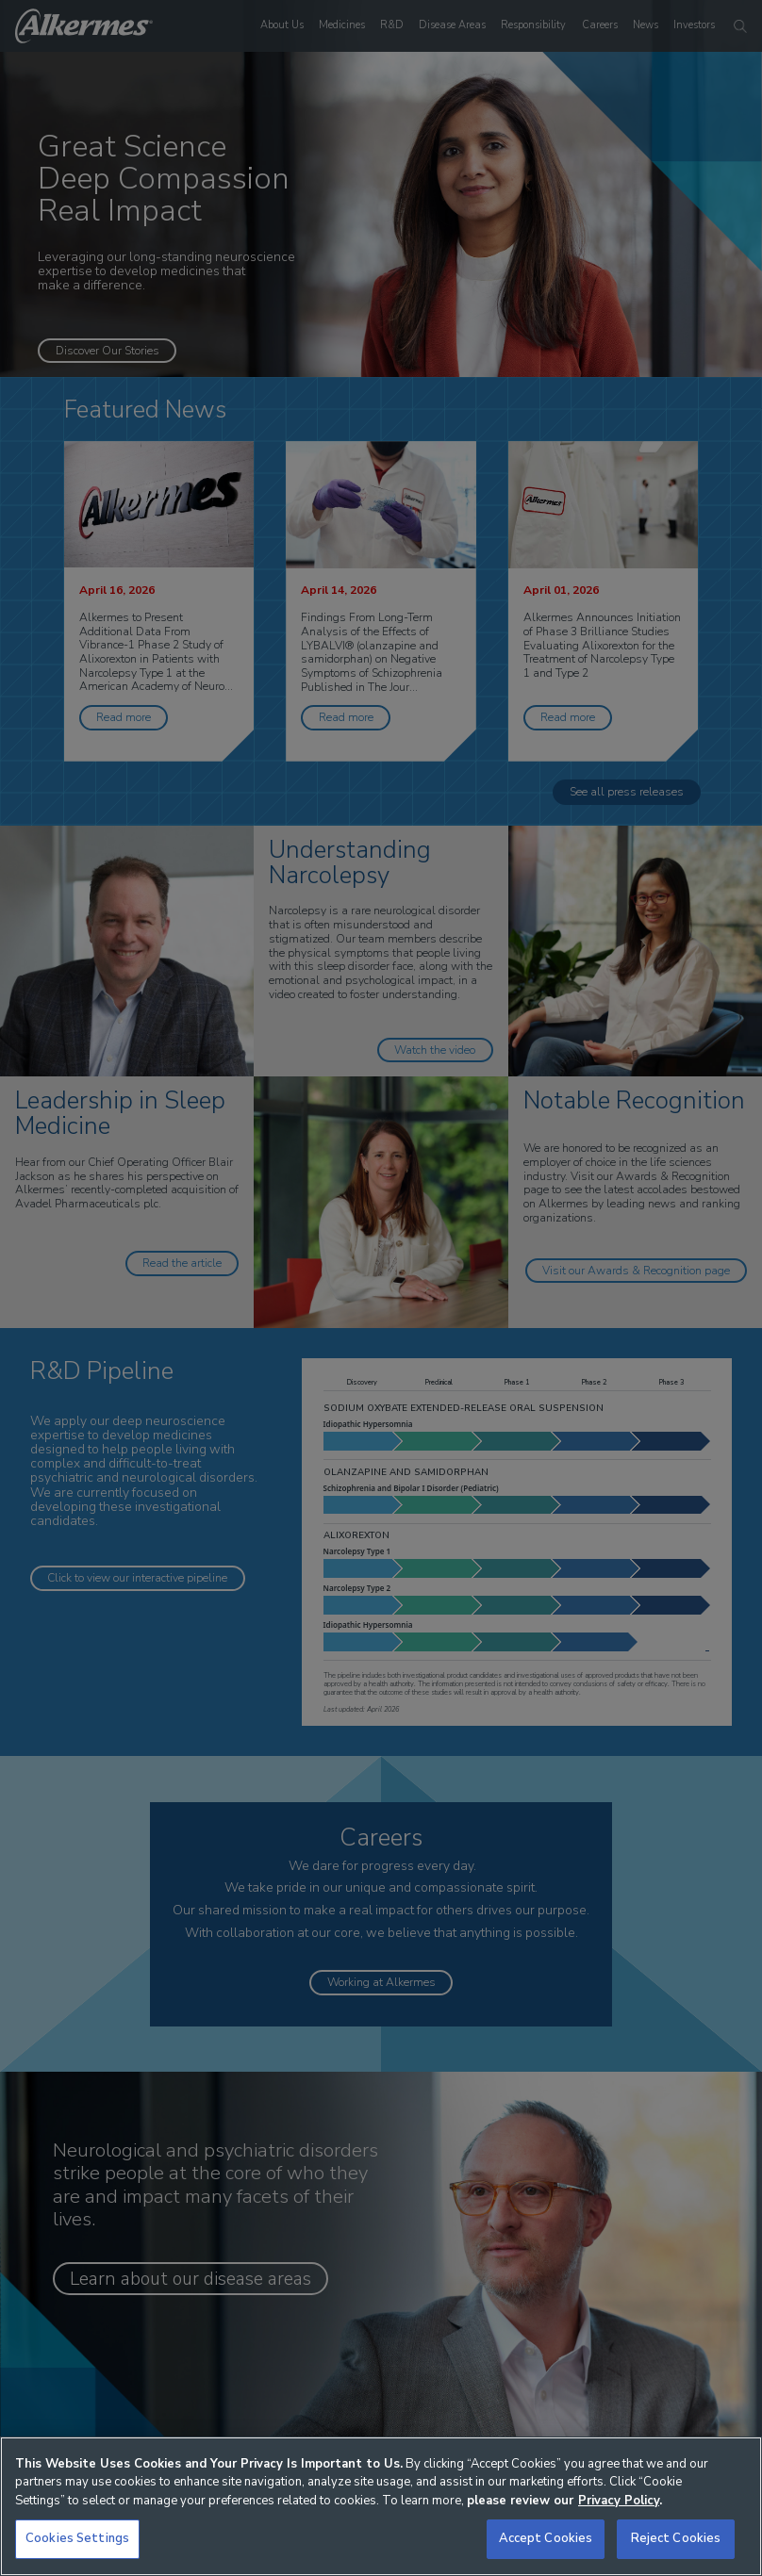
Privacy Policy (618, 2500)
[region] (381, 2506)
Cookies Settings (77, 2538)
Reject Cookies (676, 2538)
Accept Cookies (546, 2538)
